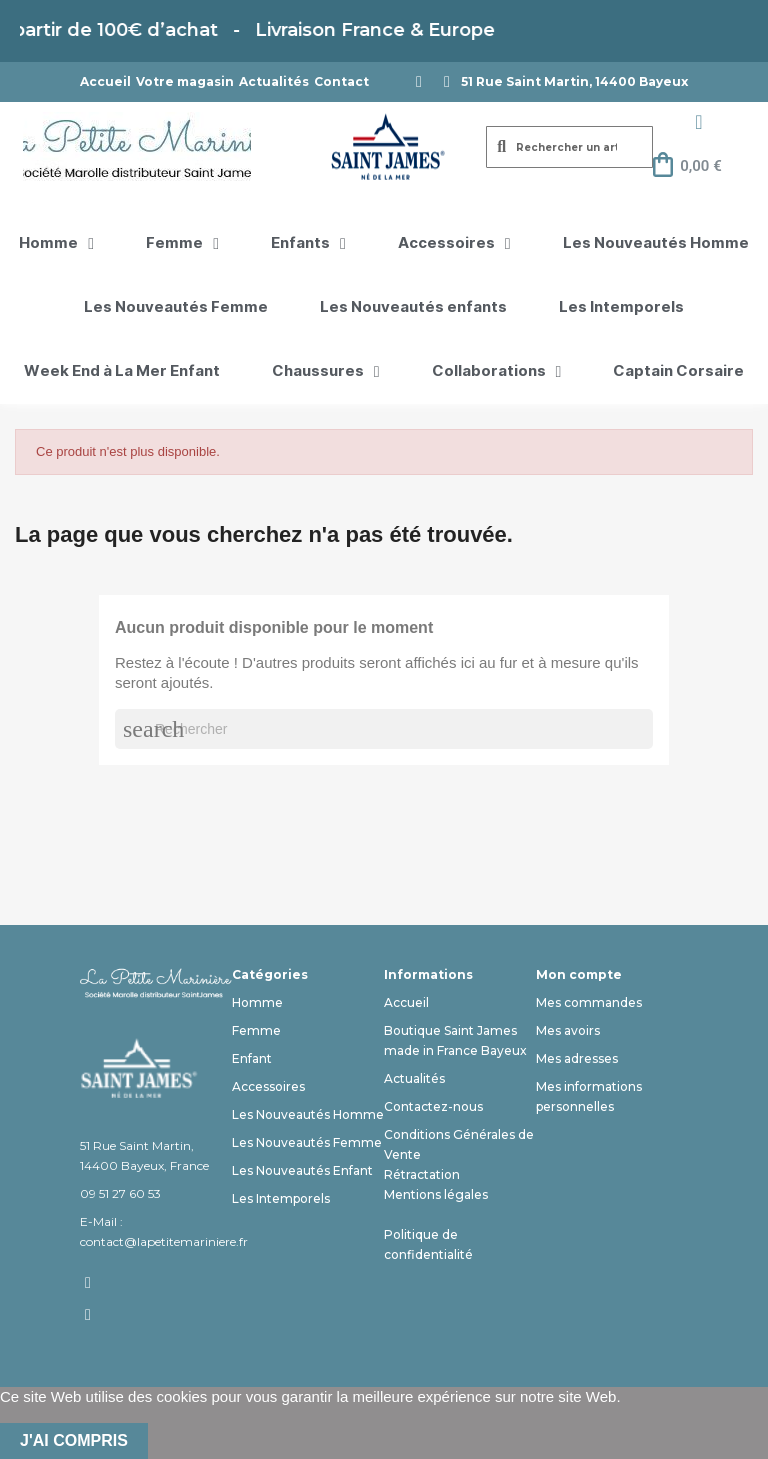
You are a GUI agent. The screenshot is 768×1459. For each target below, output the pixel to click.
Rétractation (422, 1174)
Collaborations (497, 372)
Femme (182, 244)
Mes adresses (577, 1058)
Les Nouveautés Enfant (302, 1170)
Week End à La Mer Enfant (122, 371)
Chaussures (326, 372)
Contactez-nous (433, 1106)
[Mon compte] (698, 122)
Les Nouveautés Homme (656, 243)
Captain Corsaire (678, 371)
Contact (341, 81)
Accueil (105, 81)
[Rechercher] (384, 729)
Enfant (252, 1058)
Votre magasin (185, 81)
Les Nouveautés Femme (176, 307)
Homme (56, 244)
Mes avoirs (568, 1030)
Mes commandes (589, 1002)
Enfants (308, 244)
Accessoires (454, 244)
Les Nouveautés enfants (413, 307)
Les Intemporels (621, 307)
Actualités (274, 81)
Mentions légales (436, 1194)
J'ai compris (74, 1440)
